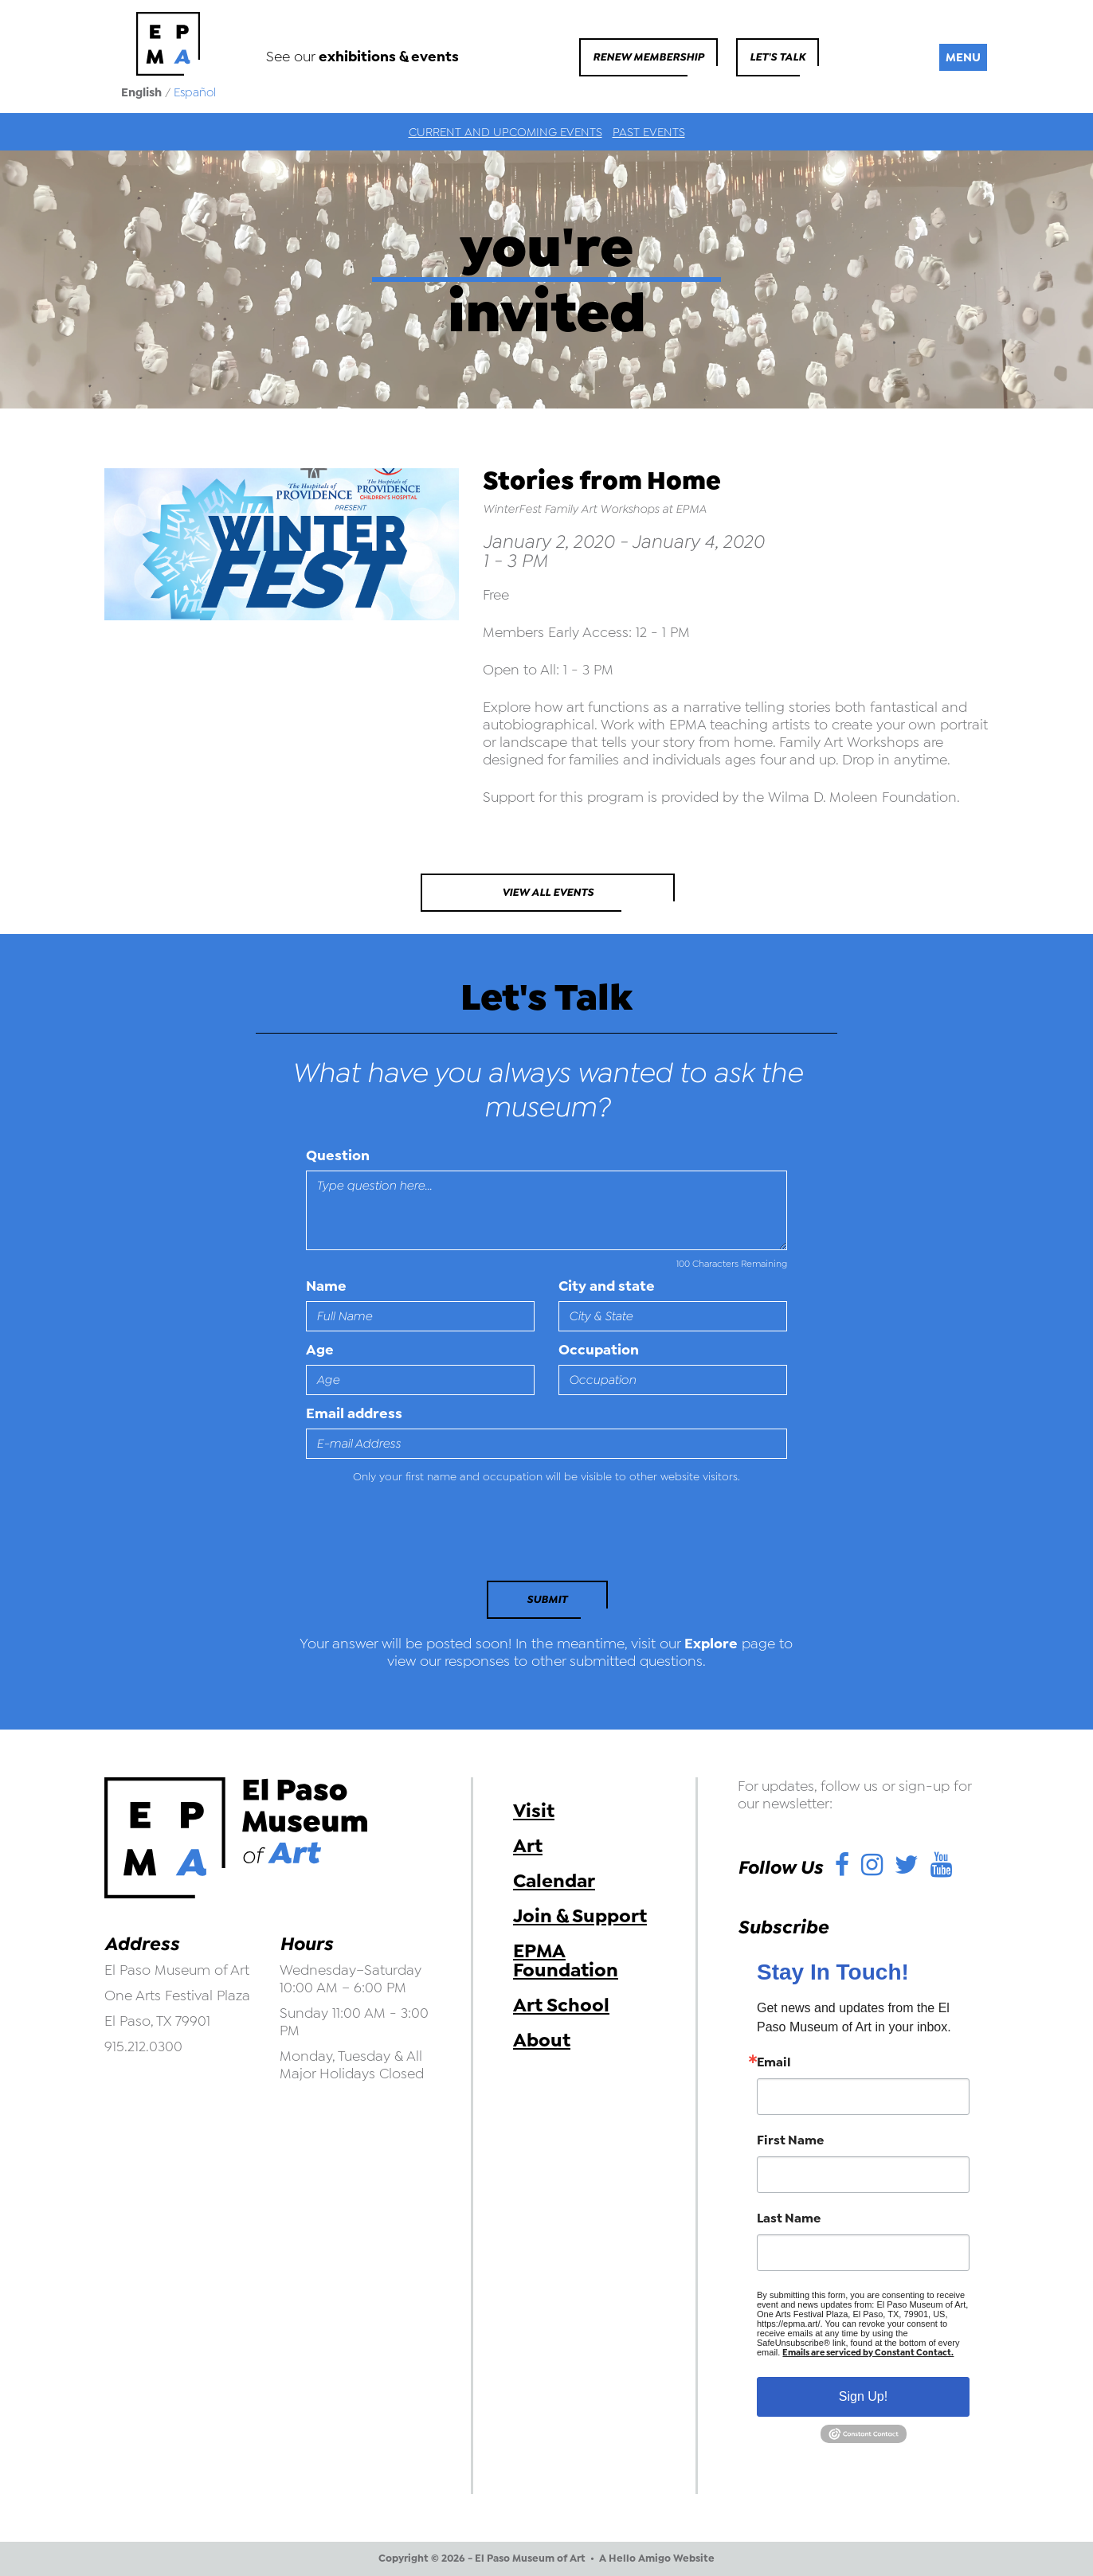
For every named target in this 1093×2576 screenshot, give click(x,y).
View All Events (548, 892)
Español (195, 92)
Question (338, 1155)
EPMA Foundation (565, 1960)
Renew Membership (648, 57)
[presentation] (415, 1537)
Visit (533, 1811)
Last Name (789, 2218)
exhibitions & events (389, 56)
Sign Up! (863, 2396)
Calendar (554, 1881)
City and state (606, 1286)
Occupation (598, 1349)
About (541, 2040)
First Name (790, 2140)
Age (320, 1349)
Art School (561, 2005)
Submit (547, 1599)
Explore (711, 1643)
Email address (354, 1413)
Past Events (649, 132)
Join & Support (580, 1916)
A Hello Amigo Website (657, 2558)
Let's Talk (777, 57)
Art (528, 1846)
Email (774, 2062)
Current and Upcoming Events (505, 132)
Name (326, 1286)
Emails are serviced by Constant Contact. (868, 2352)
